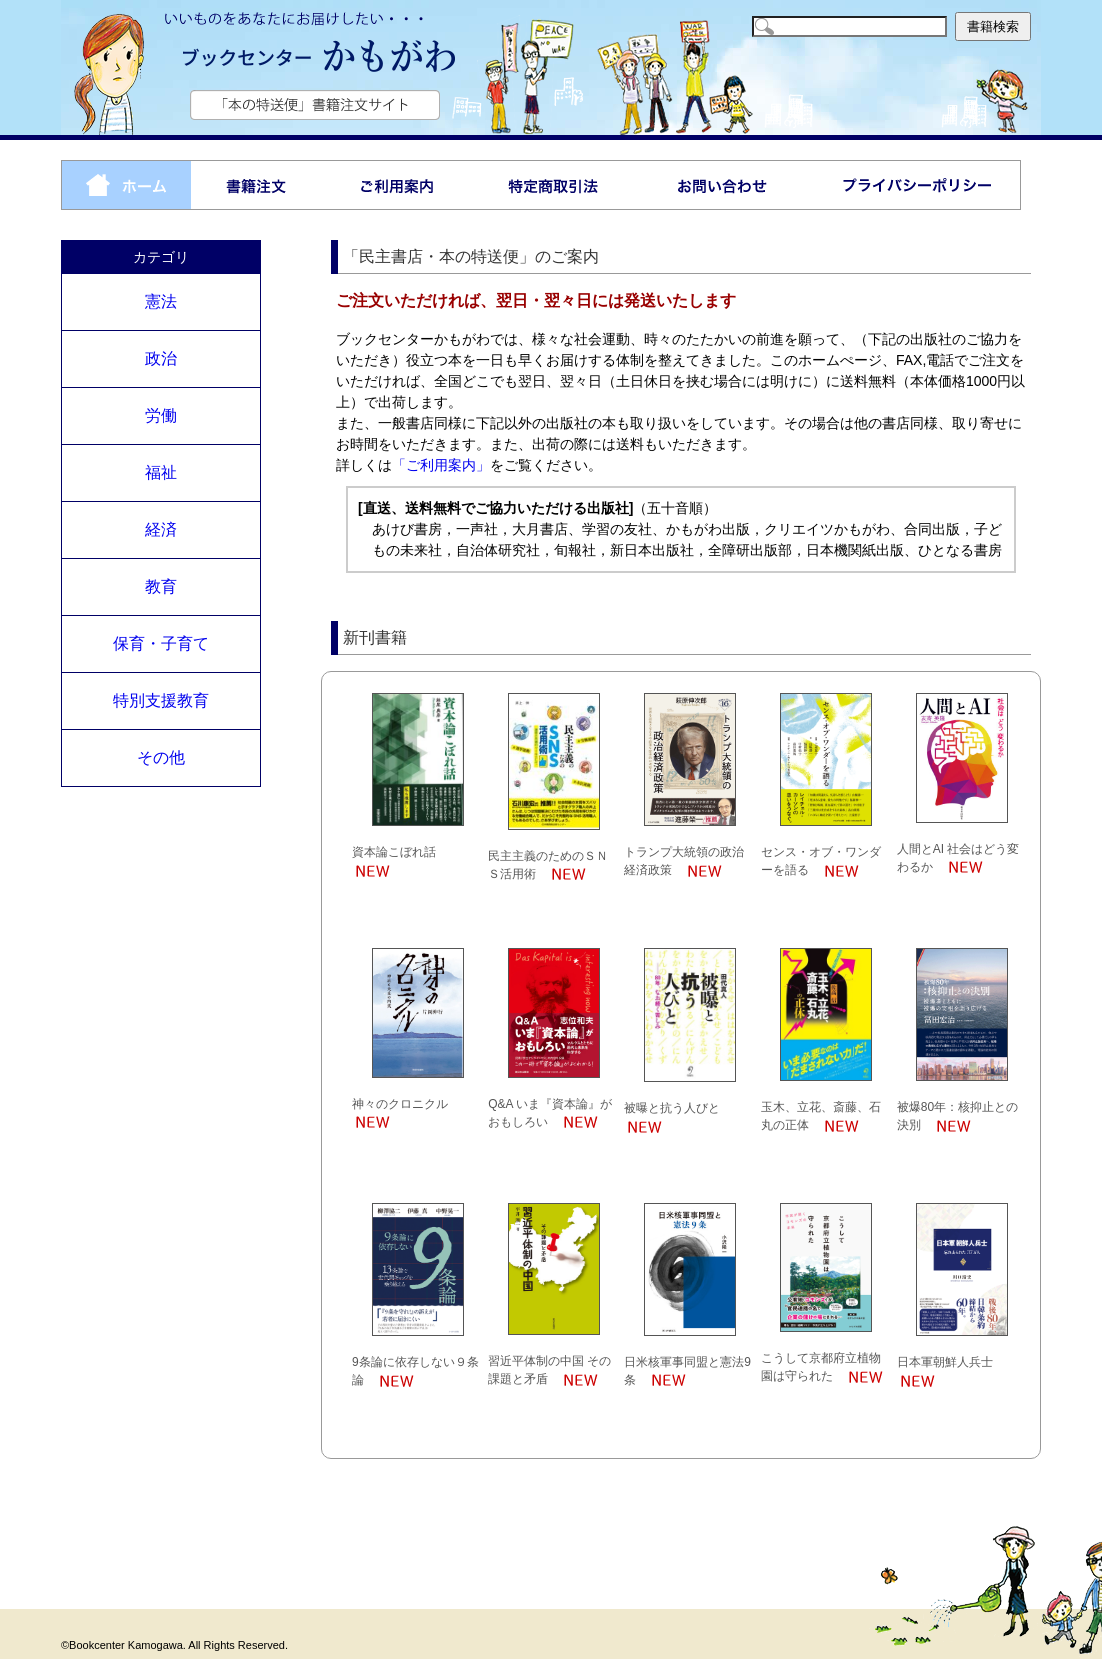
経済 (161, 529)
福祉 (161, 472)
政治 (161, 358)
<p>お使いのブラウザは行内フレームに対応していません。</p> (680, 1063)
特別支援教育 (161, 700)
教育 (161, 586)
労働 (161, 415)
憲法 (161, 301)
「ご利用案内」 (441, 465)
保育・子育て (161, 643)
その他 (161, 757)
